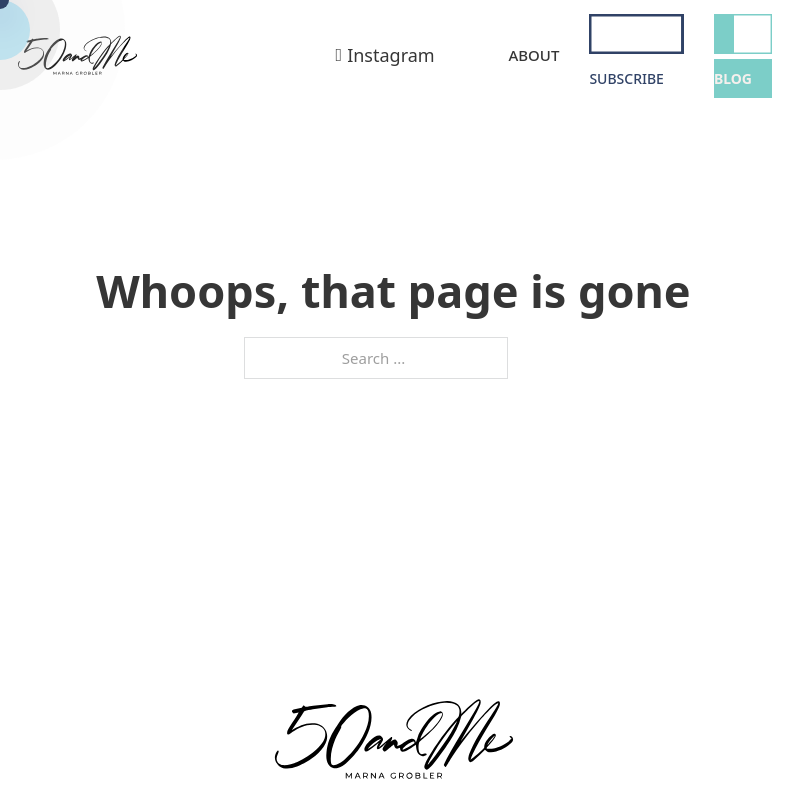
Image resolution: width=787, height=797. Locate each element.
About (533, 55)
